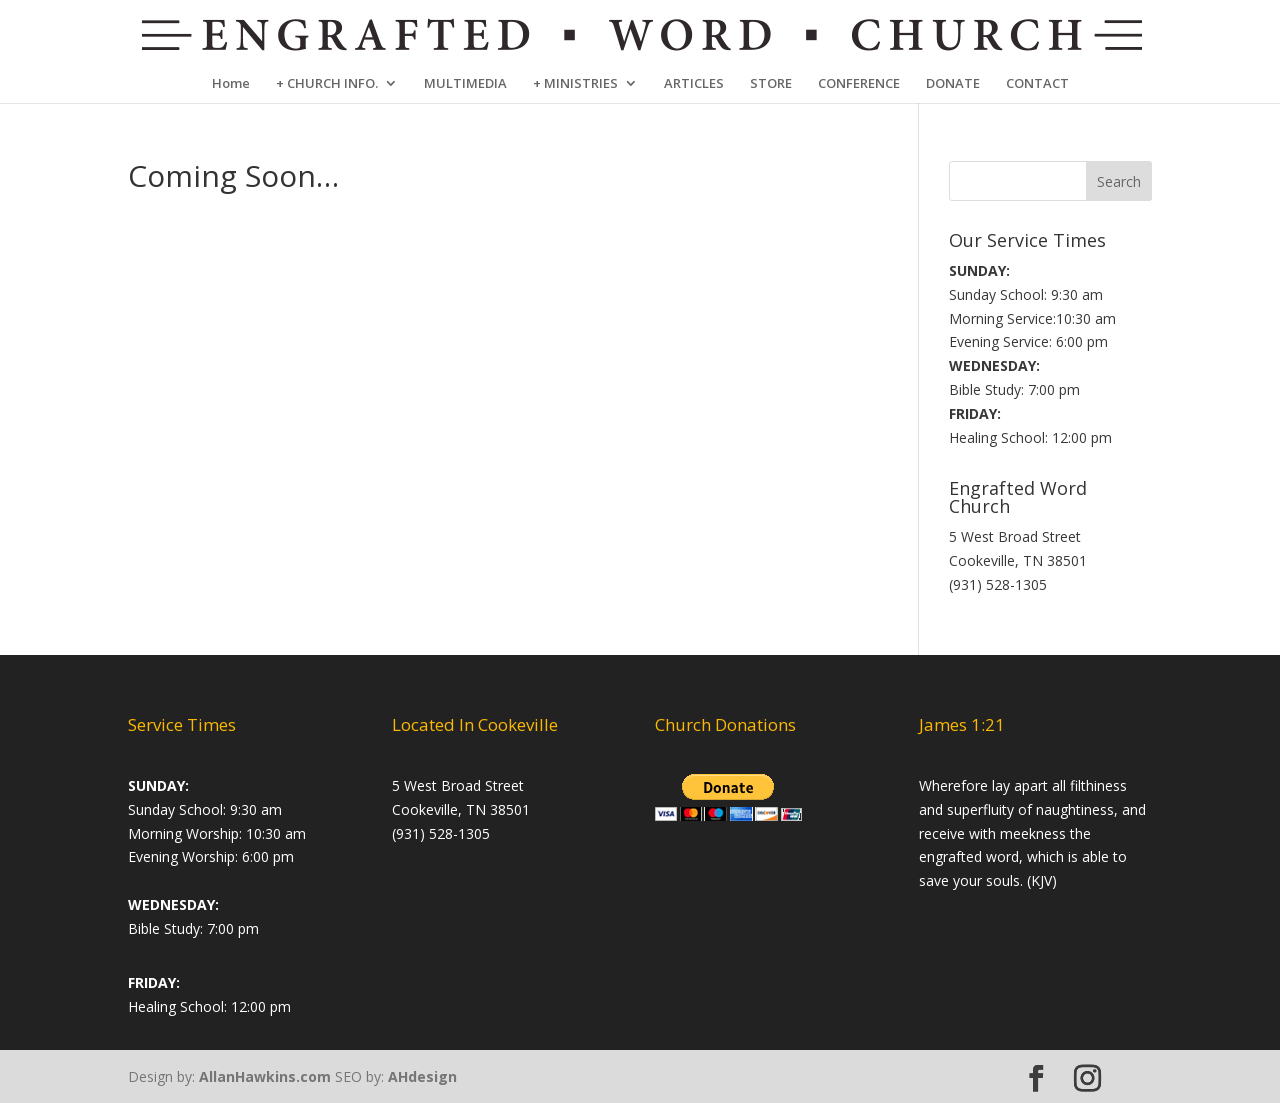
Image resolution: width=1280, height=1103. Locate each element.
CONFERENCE (859, 84)
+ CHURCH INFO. (327, 84)
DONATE (953, 84)
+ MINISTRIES (575, 84)
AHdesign (422, 1076)
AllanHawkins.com (265, 1076)
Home (231, 84)
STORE (771, 84)
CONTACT (1037, 84)
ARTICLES (694, 84)
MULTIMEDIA (465, 84)
